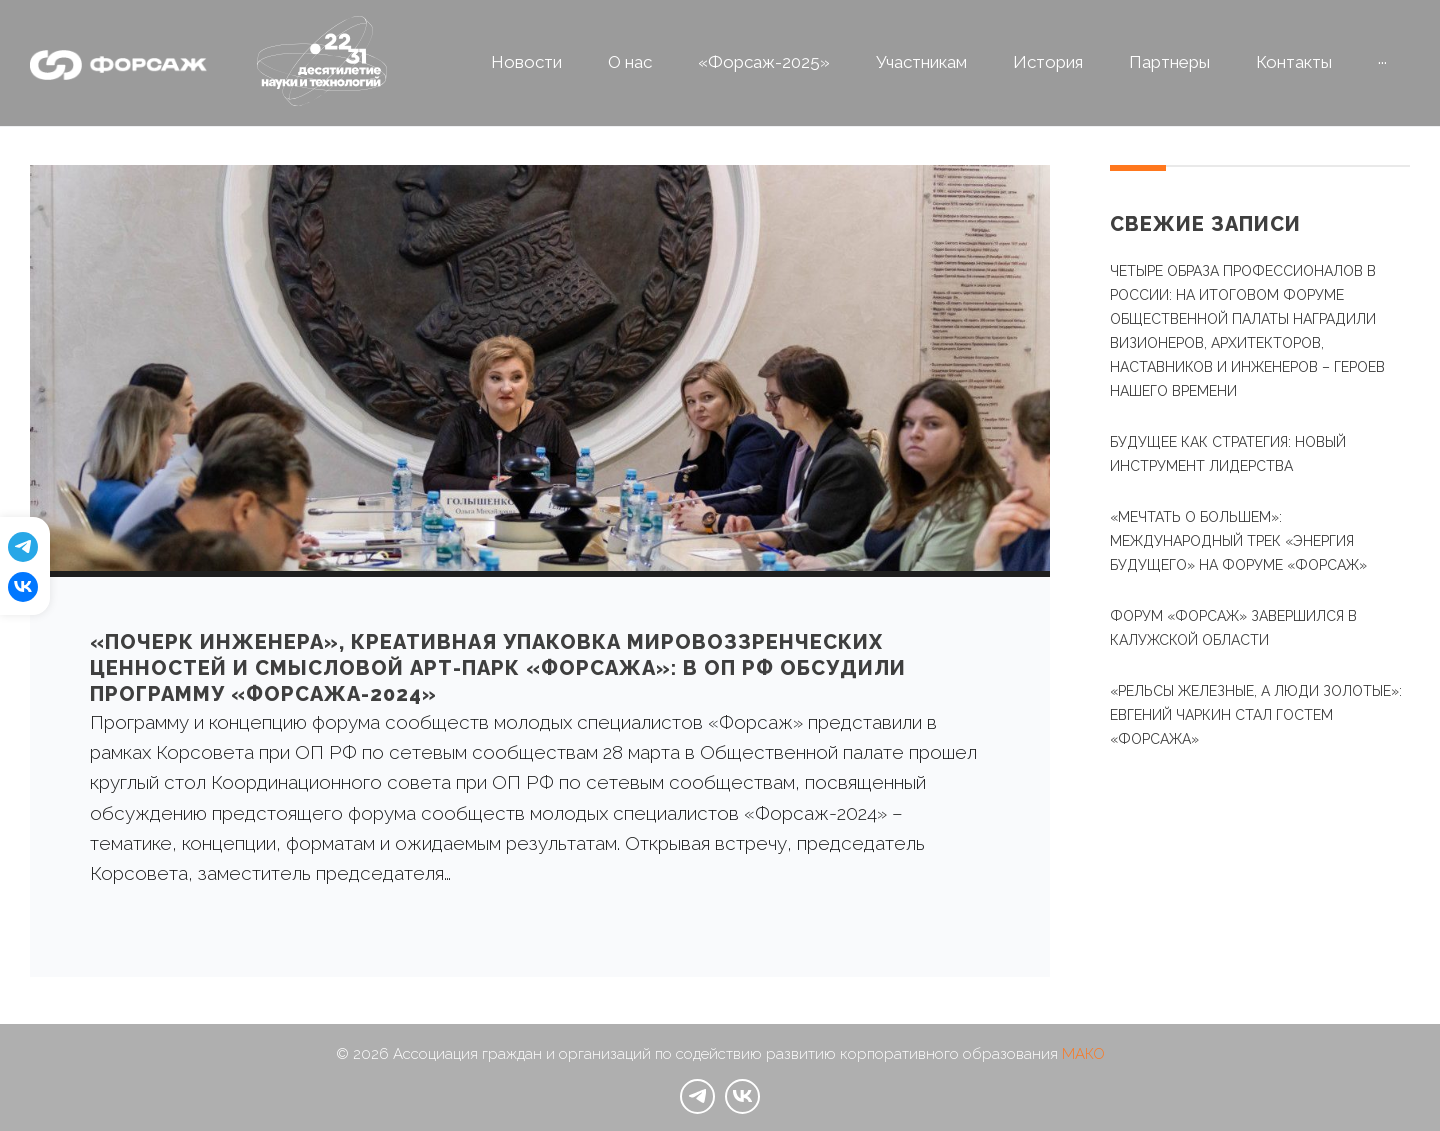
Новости (526, 62)
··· (1382, 62)
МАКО (1083, 1054)
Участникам (921, 62)
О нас (630, 62)
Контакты (1294, 62)
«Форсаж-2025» (764, 62)
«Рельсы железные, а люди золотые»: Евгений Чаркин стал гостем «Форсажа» (1256, 715)
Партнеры (1169, 62)
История (1048, 62)
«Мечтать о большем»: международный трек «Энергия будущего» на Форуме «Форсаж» (1238, 541)
